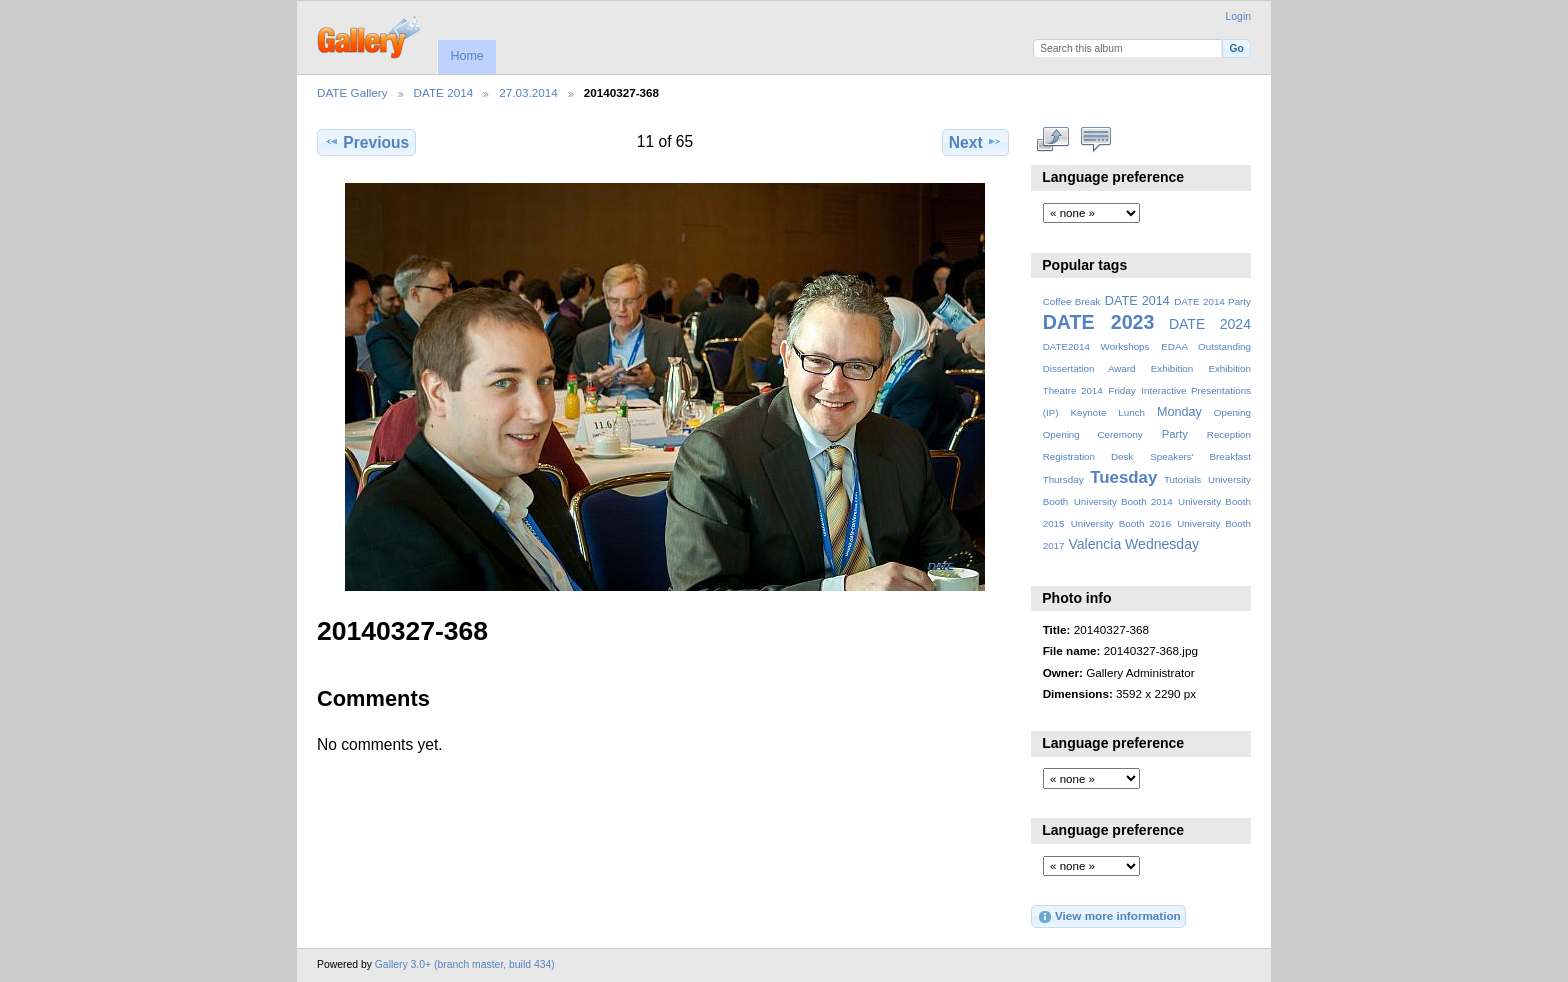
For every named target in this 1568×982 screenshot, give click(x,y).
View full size (1053, 140)
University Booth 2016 (1121, 523)
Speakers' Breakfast (1200, 456)
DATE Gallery (352, 92)
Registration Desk (1088, 456)
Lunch (1131, 412)
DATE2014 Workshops (1096, 346)
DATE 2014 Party (1212, 301)
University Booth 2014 (1123, 501)
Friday (1121, 390)
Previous (366, 142)
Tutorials (1182, 479)
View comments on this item (1096, 140)
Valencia (1094, 544)
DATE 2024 (1210, 324)
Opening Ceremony (1093, 434)
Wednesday (1162, 544)
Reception (1229, 434)
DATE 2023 (1099, 322)
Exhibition (1172, 368)
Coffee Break (1072, 301)
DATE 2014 (444, 92)
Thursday (1063, 479)
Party (1175, 434)
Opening (1232, 412)
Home (466, 56)
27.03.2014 (528, 92)
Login (1238, 16)
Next (975, 142)
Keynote (1088, 412)
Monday (1179, 412)
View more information (1109, 917)
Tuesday (1123, 477)
